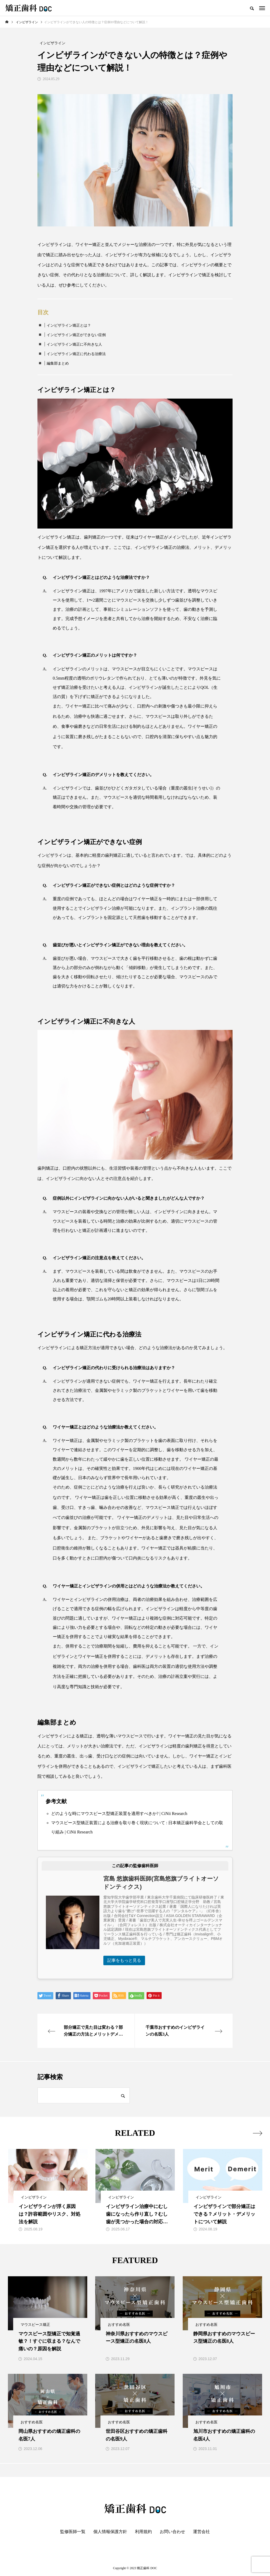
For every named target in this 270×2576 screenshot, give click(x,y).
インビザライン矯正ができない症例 (76, 335)
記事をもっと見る (124, 1960)
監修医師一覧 (72, 2532)
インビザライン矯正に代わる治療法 (76, 354)
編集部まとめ (58, 363)
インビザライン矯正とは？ (69, 325)
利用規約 (143, 2532)
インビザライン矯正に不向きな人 (74, 344)
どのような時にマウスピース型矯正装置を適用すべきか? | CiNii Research (119, 1813)
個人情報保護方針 (110, 2532)
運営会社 (201, 2532)
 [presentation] (257, 2133)
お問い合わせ (172, 2532)
